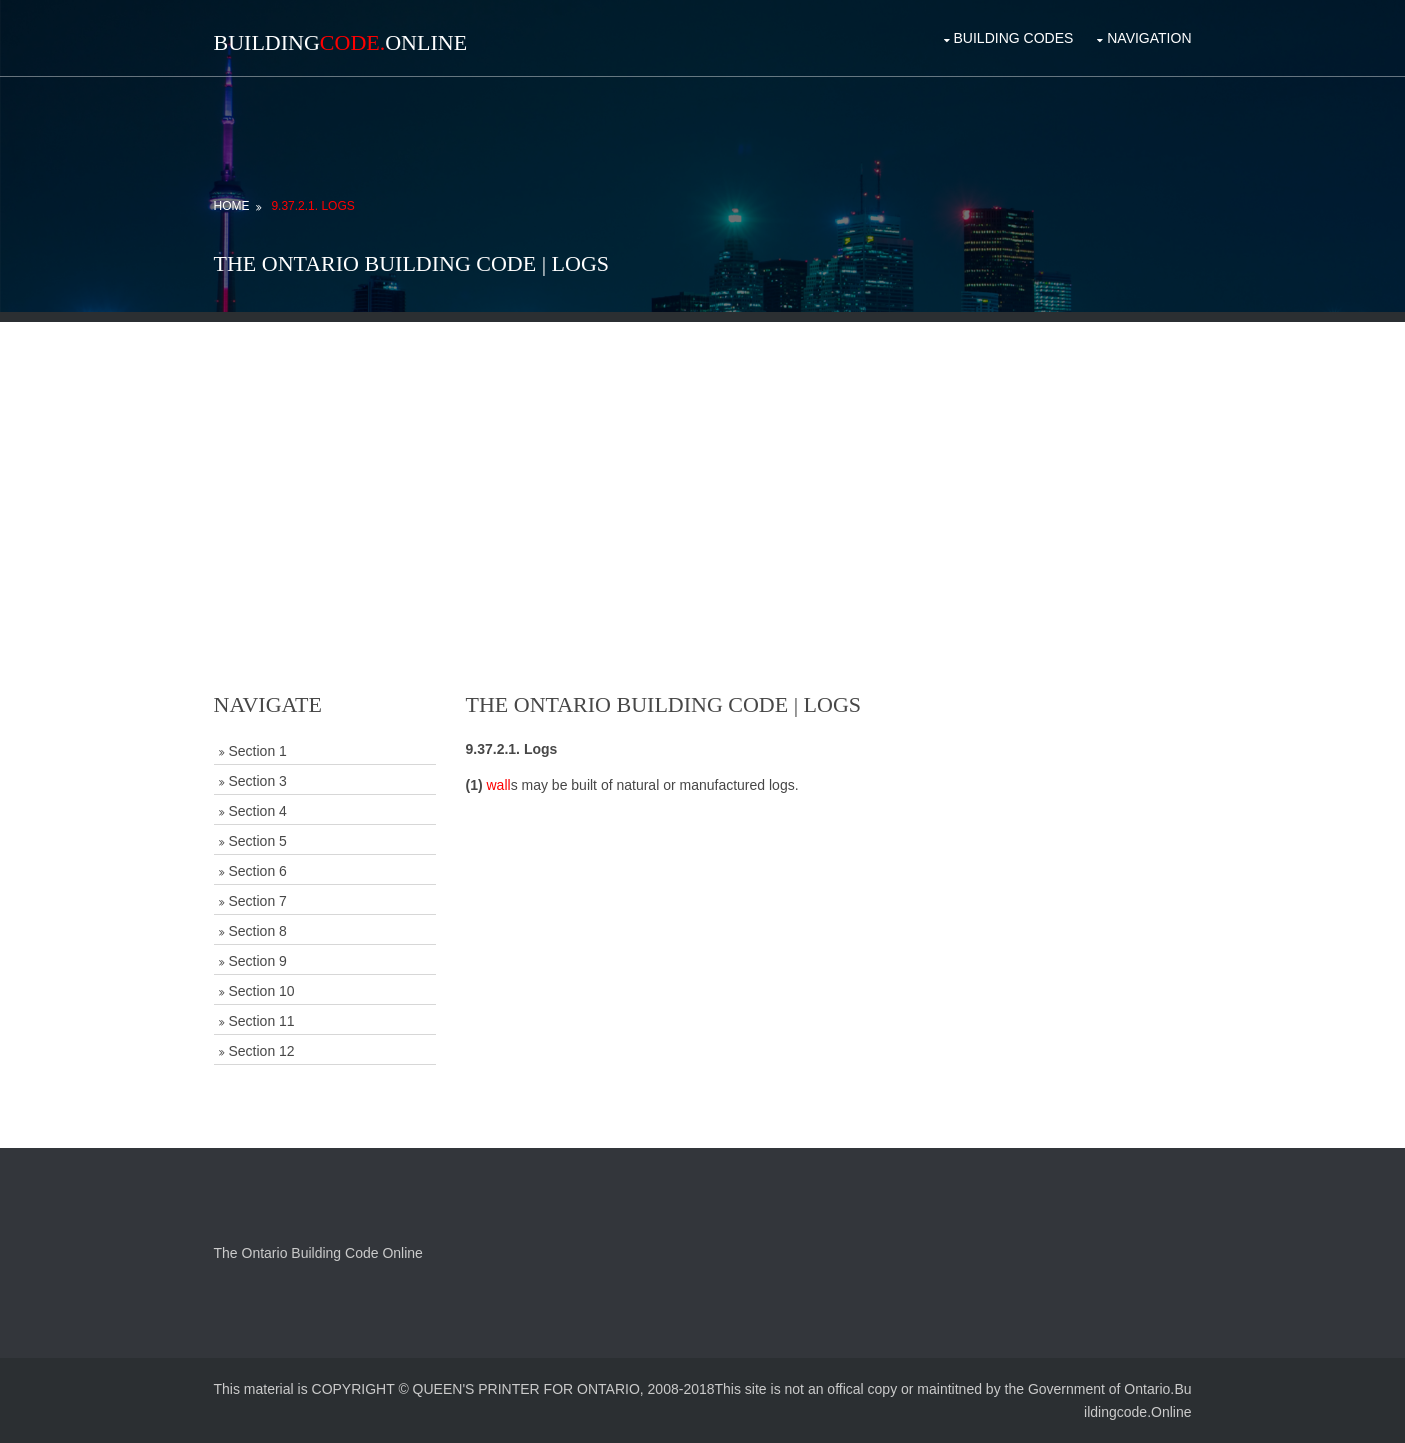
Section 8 (258, 931)
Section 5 (258, 841)
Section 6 (258, 871)
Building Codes (1014, 38)
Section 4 (258, 811)
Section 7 (258, 901)
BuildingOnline (341, 42)
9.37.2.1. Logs (312, 206)
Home (232, 206)
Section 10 (262, 991)
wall (499, 785)
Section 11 (262, 1021)
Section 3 (258, 781)
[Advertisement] (703, 462)
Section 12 (262, 1051)
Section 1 (258, 751)
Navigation (1149, 38)
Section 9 (258, 961)
